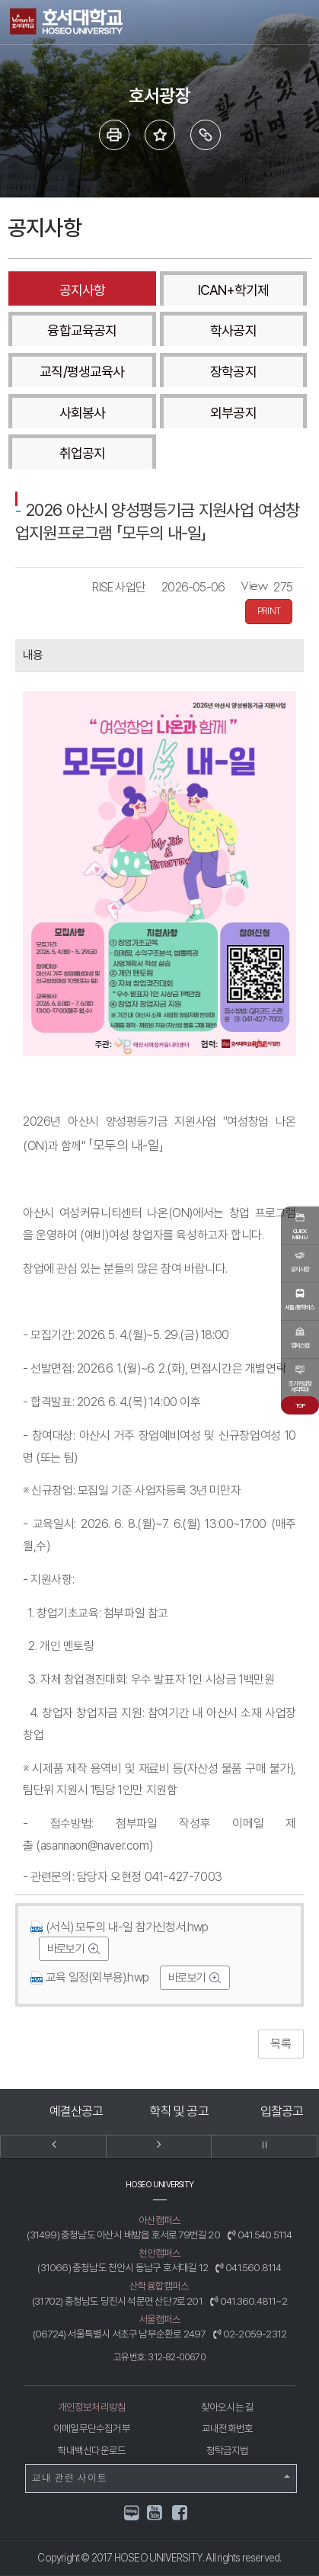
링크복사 (205, 134)
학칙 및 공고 (178, 2111)
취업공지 (82, 453)
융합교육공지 (81, 330)
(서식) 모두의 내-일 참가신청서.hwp (119, 1927)
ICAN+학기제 (234, 290)
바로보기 (67, 1949)
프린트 (114, 134)
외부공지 (233, 413)
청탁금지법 (227, 2450)
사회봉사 (82, 413)
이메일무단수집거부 (91, 2428)
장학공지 (233, 372)
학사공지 (233, 330)
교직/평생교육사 (82, 372)
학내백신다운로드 (92, 2450)
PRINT (268, 611)
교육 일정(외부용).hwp (90, 1977)
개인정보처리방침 (92, 2407)
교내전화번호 (227, 2428)
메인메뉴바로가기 (0, 0)
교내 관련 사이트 (160, 2478)
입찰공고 (282, 2111)
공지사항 (82, 290)
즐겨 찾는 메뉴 (159, 134)
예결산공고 (76, 2111)
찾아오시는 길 (227, 2407)
